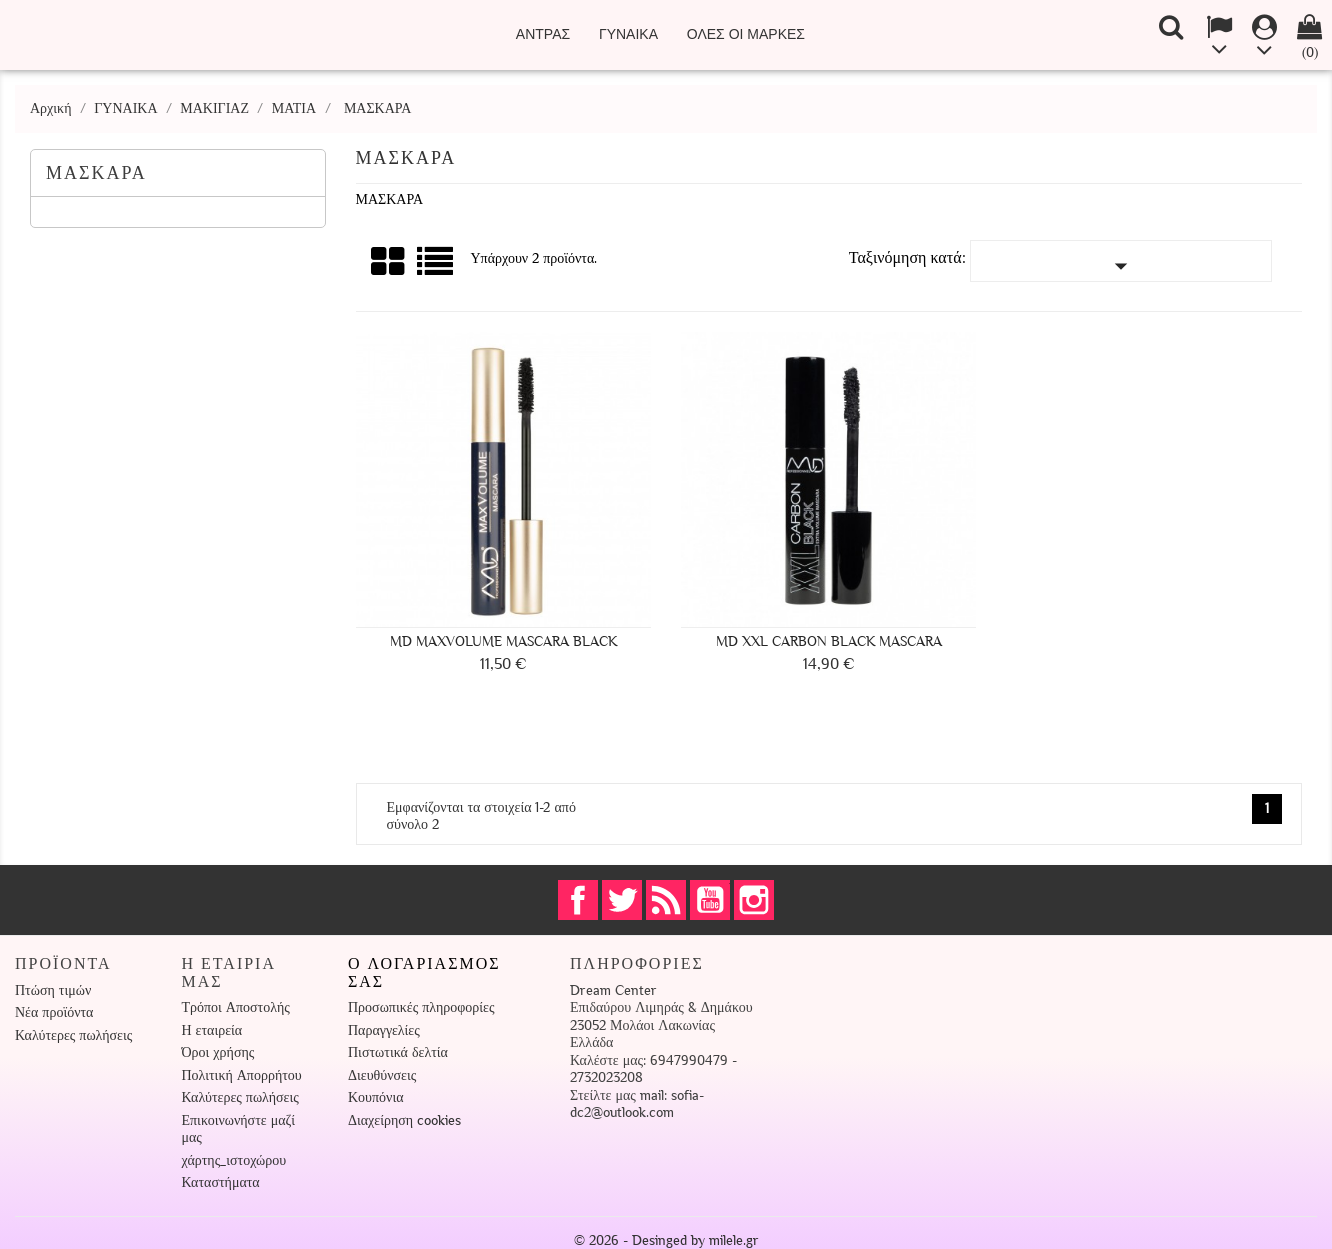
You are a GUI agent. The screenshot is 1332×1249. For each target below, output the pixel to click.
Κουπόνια (376, 1097)
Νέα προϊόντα (54, 1012)
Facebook (578, 900)
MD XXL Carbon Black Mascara (829, 641)
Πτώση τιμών (53, 990)
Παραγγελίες (384, 1030)
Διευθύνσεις (382, 1075)
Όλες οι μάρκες (746, 34)
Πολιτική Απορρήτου (242, 1075)
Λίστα (436, 268)
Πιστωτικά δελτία (398, 1052)
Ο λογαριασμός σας (424, 973)
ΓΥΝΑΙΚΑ (628, 34)
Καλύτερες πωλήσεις (73, 1035)
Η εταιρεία (212, 1030)
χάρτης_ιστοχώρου (234, 1160)
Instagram (754, 900)
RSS (666, 900)
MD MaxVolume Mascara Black (503, 641)
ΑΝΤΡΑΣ (543, 34)
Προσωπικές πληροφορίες (421, 1007)
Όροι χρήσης (218, 1052)
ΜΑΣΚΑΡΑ (96, 173)
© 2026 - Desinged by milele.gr (666, 1240)
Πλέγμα (389, 262)
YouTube (710, 900)
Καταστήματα (221, 1182)
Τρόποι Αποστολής (236, 1007)
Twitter (622, 900)
